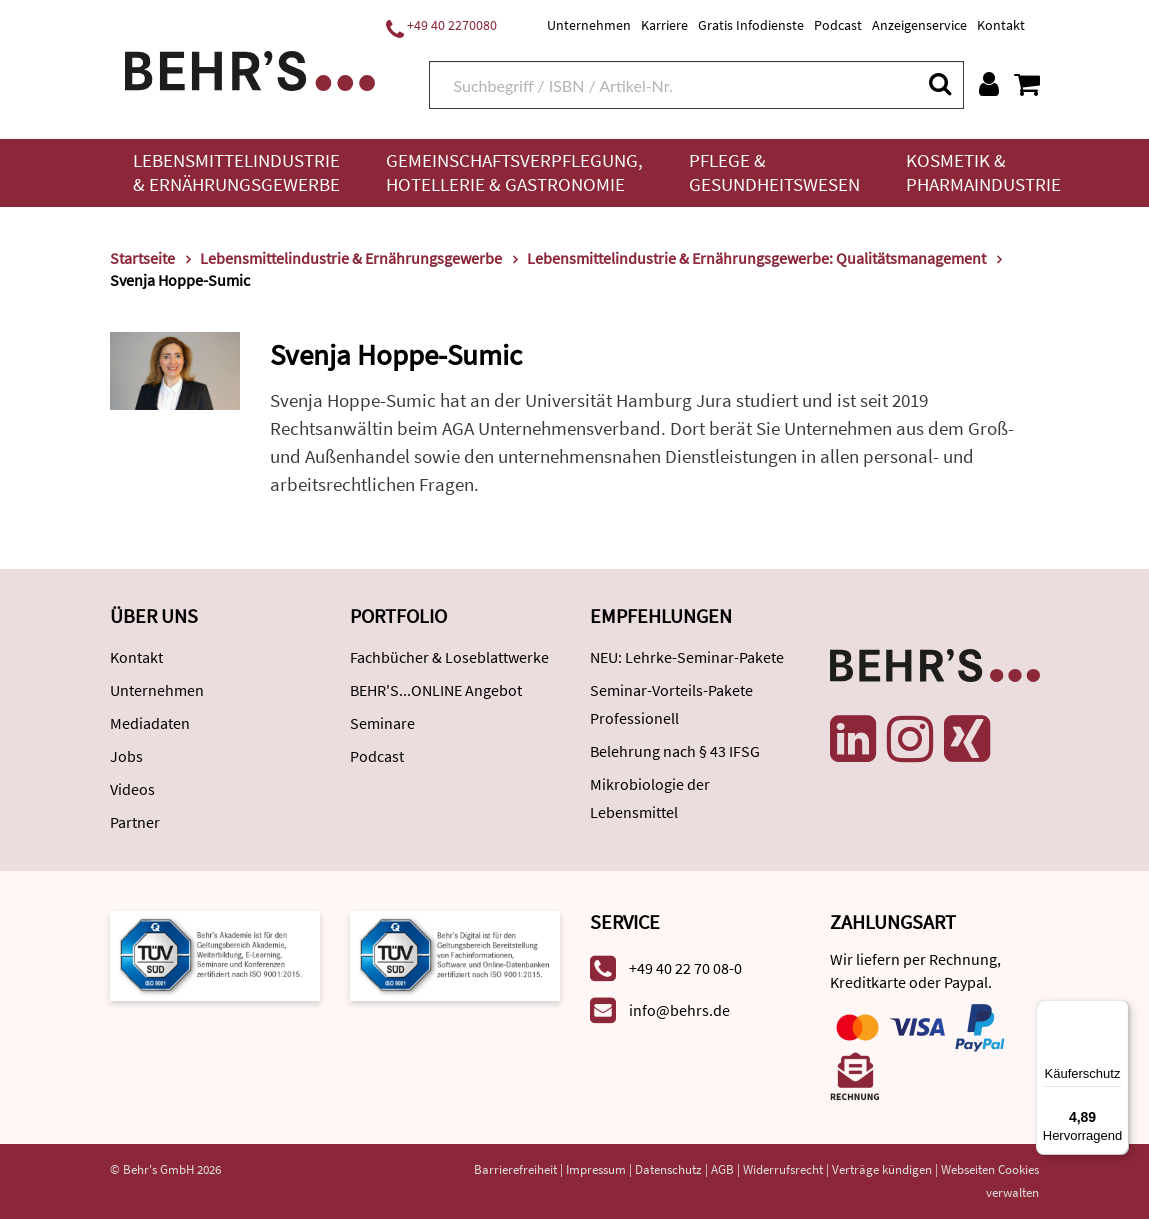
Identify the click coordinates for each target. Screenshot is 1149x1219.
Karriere (664, 25)
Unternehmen (589, 25)
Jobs (126, 756)
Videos (132, 789)
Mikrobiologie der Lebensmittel (650, 798)
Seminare (382, 723)
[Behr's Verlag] (250, 68)
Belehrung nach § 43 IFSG (675, 751)
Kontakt (1001, 25)
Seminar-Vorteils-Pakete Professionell (671, 704)
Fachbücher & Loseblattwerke (449, 657)
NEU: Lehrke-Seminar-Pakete (687, 657)
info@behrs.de (679, 1010)
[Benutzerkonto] (989, 84)
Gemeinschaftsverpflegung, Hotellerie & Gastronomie (514, 172)
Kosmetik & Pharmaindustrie (983, 172)
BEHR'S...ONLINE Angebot (436, 690)
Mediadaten (150, 723)
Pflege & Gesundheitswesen (774, 172)
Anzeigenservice (919, 25)
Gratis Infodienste (751, 25)
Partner (135, 822)
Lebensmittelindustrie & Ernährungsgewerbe (236, 172)
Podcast (838, 25)
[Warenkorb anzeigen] (1027, 84)
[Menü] (1117, 1012)
